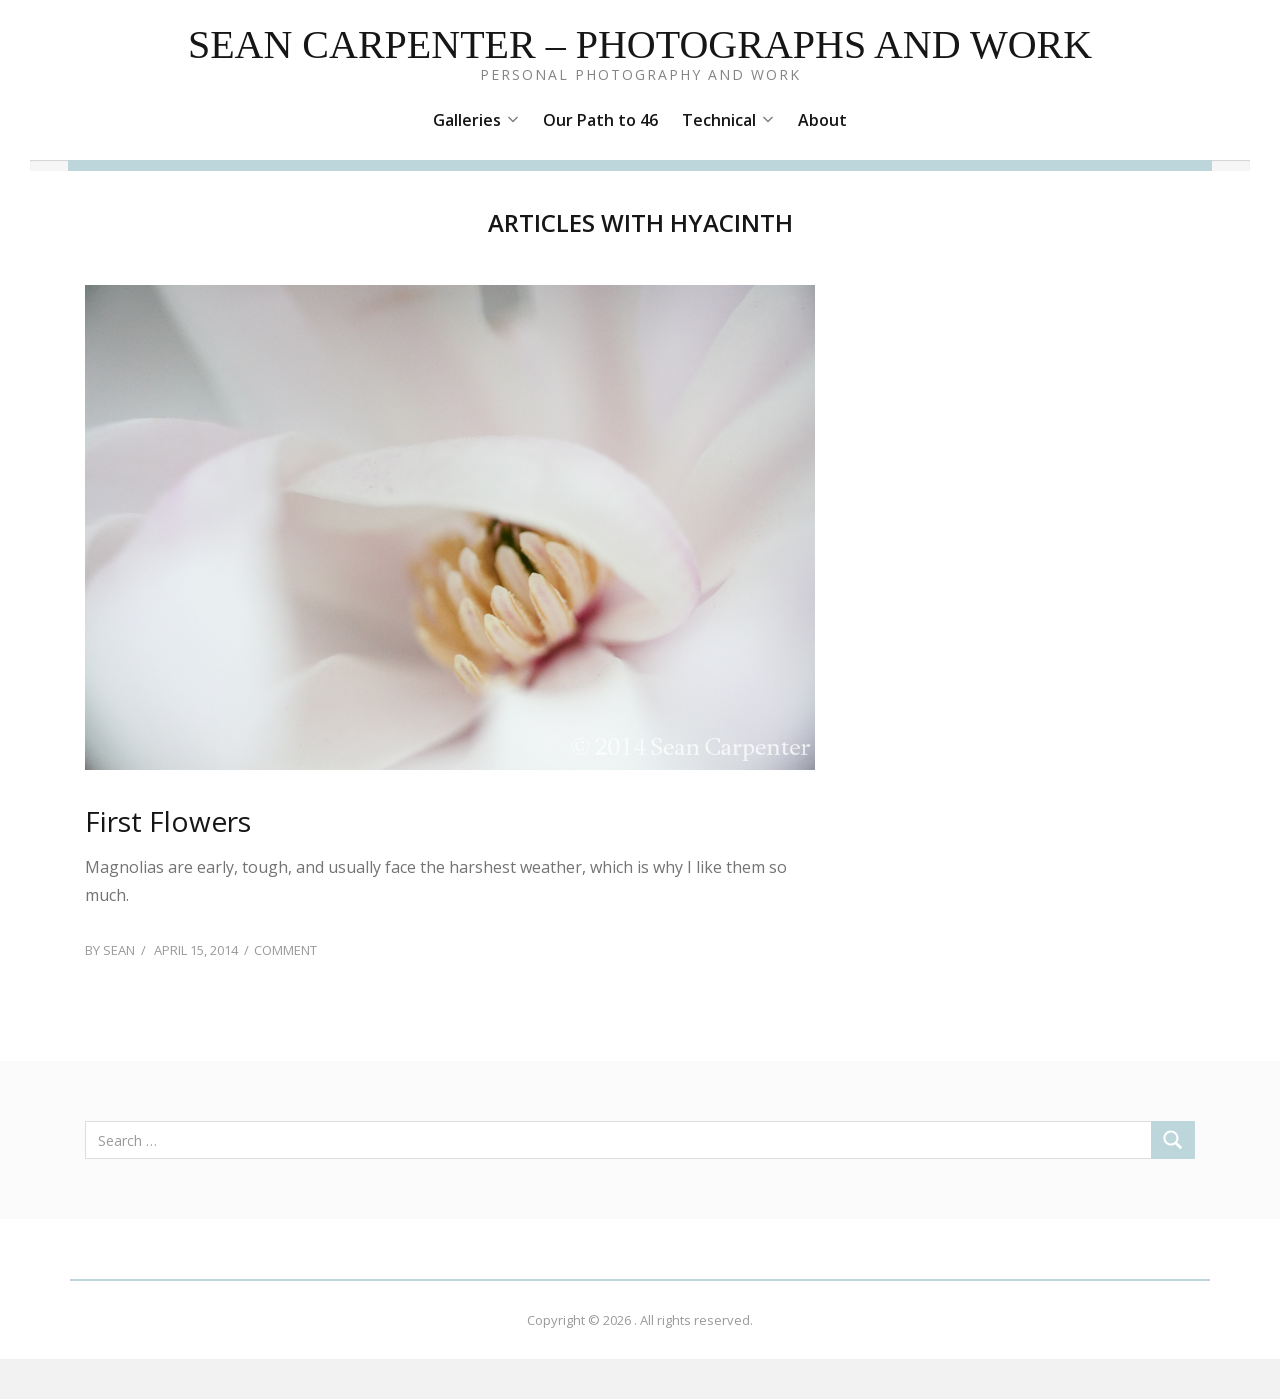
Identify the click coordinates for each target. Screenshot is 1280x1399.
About (822, 120)
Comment (285, 950)
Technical (728, 120)
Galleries (476, 120)
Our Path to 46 (600, 120)
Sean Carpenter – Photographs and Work (640, 44)
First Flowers (168, 821)
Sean (119, 950)
